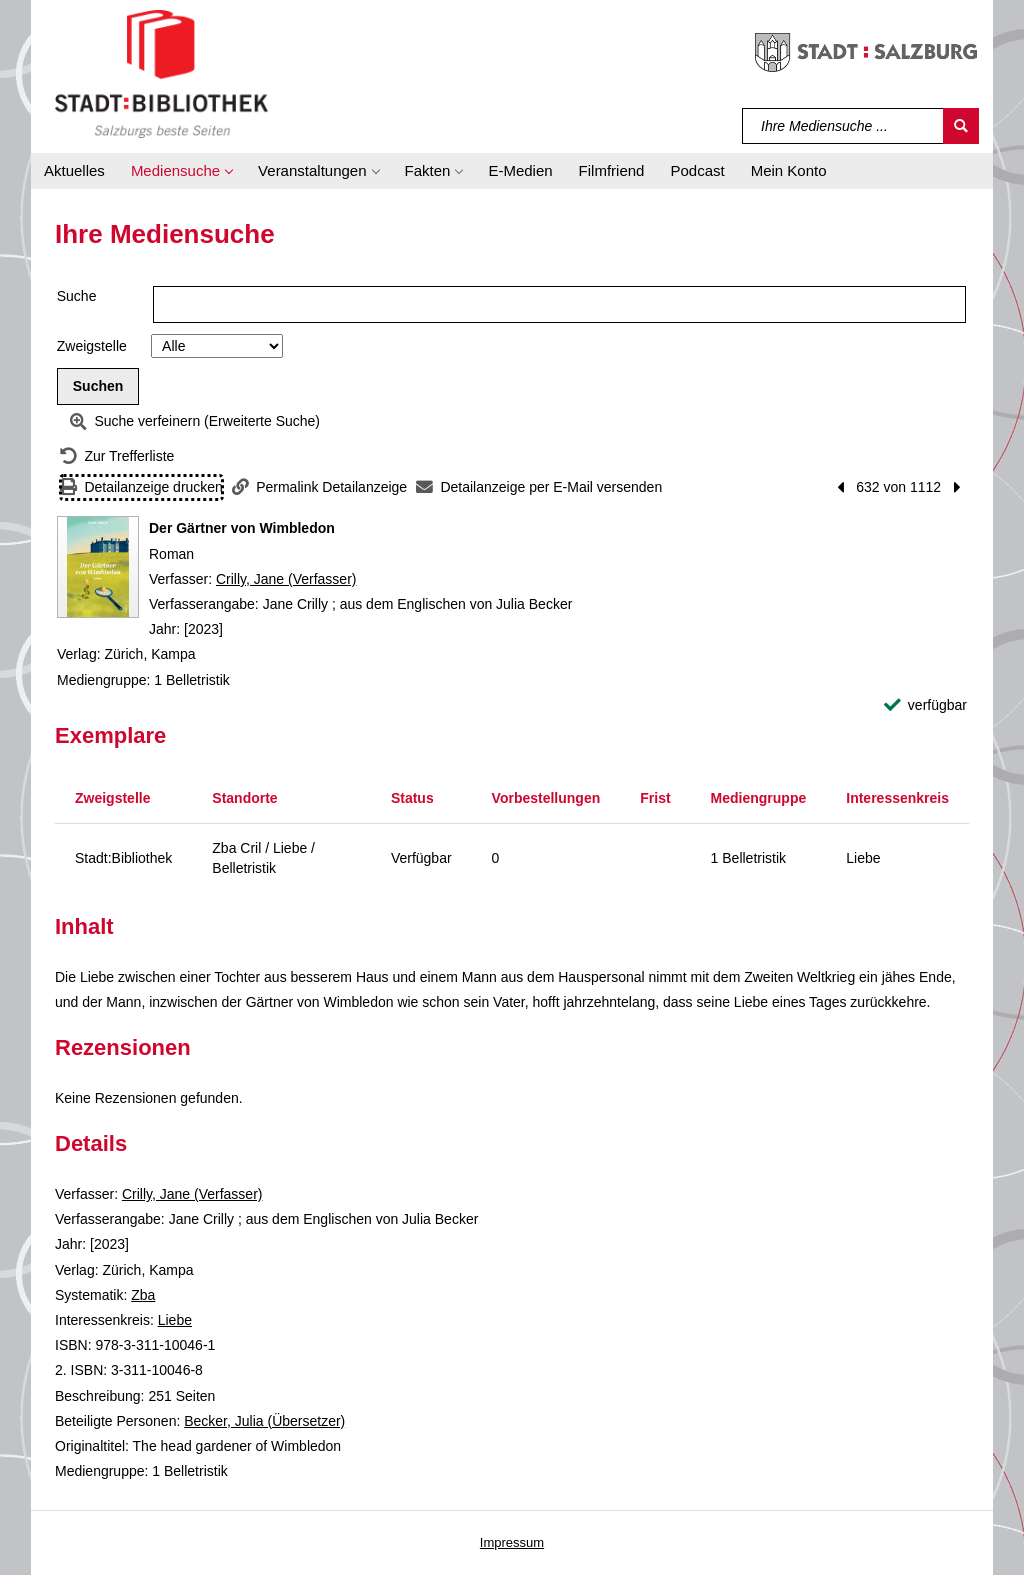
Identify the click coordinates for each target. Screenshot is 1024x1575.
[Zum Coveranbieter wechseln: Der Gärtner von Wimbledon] (98, 567)
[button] (181, 171)
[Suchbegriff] (843, 126)
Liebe (175, 1320)
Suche (77, 296)
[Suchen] (961, 126)
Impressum (512, 1542)
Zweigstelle (92, 346)
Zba (143, 1295)
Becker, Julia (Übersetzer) (264, 1421)
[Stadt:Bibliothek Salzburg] (161, 73)
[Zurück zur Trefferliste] (117, 456)
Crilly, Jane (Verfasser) (286, 579)
